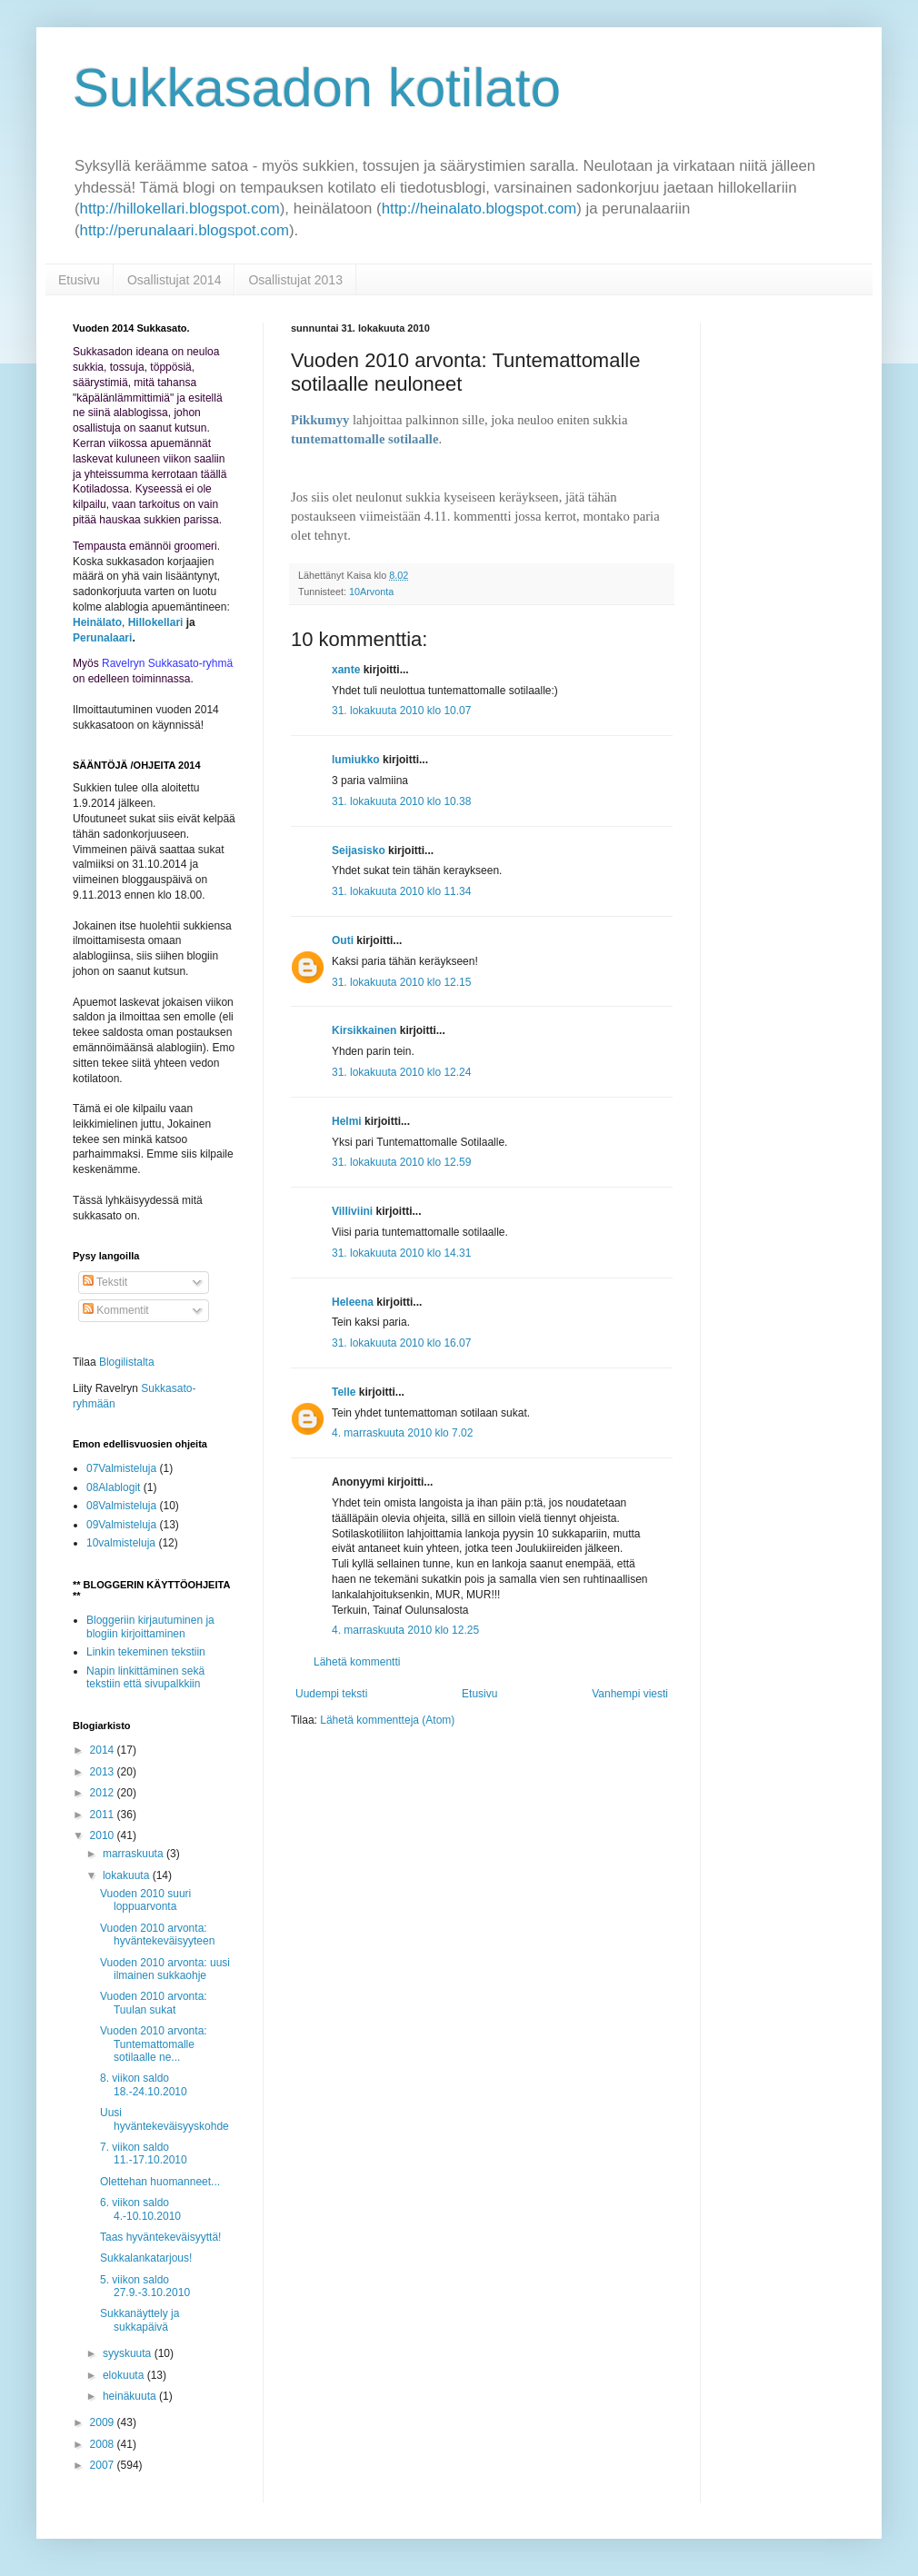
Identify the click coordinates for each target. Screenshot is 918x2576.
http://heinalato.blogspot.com (479, 208)
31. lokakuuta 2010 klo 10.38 (401, 801)
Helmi (347, 1121)
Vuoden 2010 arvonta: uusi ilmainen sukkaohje (165, 1969)
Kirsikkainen (364, 1030)
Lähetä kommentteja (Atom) (387, 1720)
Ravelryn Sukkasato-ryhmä (167, 663)
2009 (103, 2422)
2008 (103, 2444)
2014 (103, 1750)
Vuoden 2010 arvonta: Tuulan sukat (153, 2002)
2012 (103, 1792)
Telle (343, 1392)
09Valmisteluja (121, 1524)
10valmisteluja (120, 1543)
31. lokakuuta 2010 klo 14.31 (401, 1253)
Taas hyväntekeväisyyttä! (160, 2237)
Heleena (353, 1302)
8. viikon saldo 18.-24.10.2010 (143, 2084)
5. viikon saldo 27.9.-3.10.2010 (145, 2286)
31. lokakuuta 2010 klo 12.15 (401, 982)
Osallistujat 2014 (174, 280)
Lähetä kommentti (357, 1662)
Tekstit (105, 1282)
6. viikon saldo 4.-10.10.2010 (140, 2209)
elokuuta (125, 2375)
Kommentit (116, 1310)
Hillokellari (156, 622)
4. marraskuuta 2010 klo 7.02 (402, 1433)
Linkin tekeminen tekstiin (145, 1652)
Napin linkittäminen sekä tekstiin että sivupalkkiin (145, 1677)
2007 (103, 2465)
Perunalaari (102, 638)
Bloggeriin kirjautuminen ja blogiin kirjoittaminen (150, 1626)
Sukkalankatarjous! (146, 2258)
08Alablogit (113, 1487)
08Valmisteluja (121, 1505)
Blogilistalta (127, 1362)
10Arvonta (371, 591)
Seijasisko (358, 850)
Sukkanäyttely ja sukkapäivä (139, 2319)
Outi (343, 940)
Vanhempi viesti (630, 1693)
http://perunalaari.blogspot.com (184, 230)
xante (346, 669)
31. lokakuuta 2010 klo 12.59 (401, 1162)
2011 (103, 1814)
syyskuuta (129, 2353)
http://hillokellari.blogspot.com (180, 208)
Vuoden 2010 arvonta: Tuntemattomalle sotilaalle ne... (153, 2044)
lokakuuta (128, 1875)
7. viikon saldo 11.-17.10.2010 (143, 2153)
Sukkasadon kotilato (317, 87)
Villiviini (352, 1211)
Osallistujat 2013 (295, 280)
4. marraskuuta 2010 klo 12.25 (405, 1630)
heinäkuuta (131, 2396)
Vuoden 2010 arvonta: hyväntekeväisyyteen (157, 1934)
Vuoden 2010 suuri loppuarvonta (145, 1900)
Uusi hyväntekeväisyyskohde (164, 2119)
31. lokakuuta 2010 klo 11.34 (401, 891)
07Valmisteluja (121, 1468)
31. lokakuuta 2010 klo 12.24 (401, 1072)
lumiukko (356, 759)
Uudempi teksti (331, 1693)
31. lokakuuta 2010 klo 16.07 (401, 1343)
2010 (103, 1835)
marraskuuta (134, 1853)
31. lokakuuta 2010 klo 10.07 (401, 710)
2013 (103, 1771)
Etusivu (79, 280)
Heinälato (97, 622)
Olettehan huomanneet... (160, 2181)
